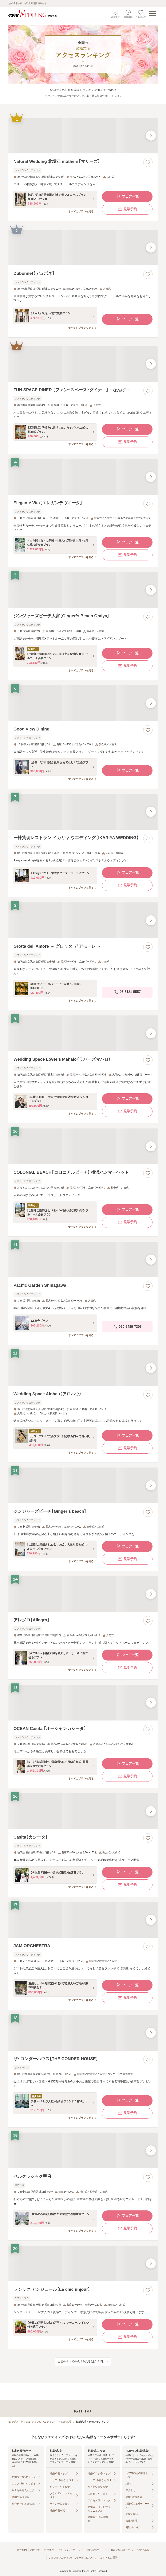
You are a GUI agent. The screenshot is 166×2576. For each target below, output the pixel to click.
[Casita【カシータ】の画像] (83, 1811)
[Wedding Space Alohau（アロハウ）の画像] (83, 1368)
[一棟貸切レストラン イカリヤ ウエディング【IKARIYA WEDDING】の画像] (83, 812)
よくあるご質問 (109, 2557)
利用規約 (35, 2549)
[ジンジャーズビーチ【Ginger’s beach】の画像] (83, 1485)
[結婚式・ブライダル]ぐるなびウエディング (32, 2421)
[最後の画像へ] (151, 135)
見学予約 (127, 209)
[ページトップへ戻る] (83, 2409)
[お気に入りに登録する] (148, 162)
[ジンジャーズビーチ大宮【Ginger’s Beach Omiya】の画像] (83, 590)
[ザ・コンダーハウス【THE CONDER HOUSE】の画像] (83, 2033)
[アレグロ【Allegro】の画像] (83, 1594)
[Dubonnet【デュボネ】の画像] (83, 247)
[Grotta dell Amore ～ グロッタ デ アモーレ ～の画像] (83, 920)
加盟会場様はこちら (121, 2549)
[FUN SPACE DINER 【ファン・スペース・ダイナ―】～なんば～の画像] (83, 364)
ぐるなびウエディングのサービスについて (72, 2557)
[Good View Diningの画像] (83, 703)
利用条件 (49, 2549)
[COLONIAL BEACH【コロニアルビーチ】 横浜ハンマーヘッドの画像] (83, 1146)
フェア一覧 (127, 196)
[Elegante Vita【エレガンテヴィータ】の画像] (83, 477)
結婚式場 (66, 2421)
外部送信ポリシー (97, 2549)
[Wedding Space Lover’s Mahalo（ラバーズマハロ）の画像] (83, 1033)
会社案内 (22, 2549)
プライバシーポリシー (70, 2549)
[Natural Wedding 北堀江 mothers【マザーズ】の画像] (83, 136)
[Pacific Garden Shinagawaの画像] (83, 1259)
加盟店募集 (143, 2549)
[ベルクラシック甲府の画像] (83, 2150)
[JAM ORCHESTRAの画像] (83, 1920)
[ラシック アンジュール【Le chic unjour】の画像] (83, 2263)
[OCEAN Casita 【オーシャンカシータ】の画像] (83, 1702)
